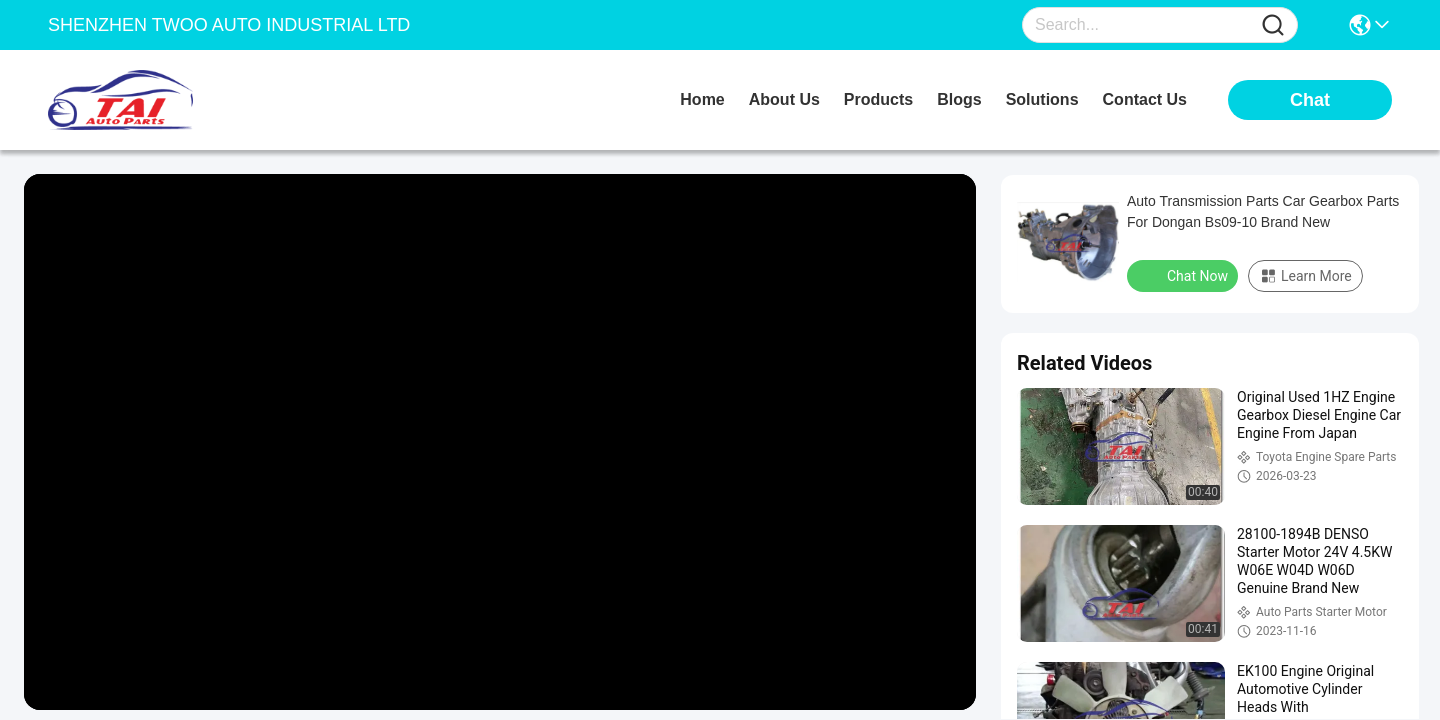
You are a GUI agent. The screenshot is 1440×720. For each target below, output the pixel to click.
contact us (1145, 99)
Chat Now (1184, 275)
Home (702, 99)
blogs (959, 99)
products (878, 99)
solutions (1042, 99)
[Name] (1273, 25)
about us (784, 99)
